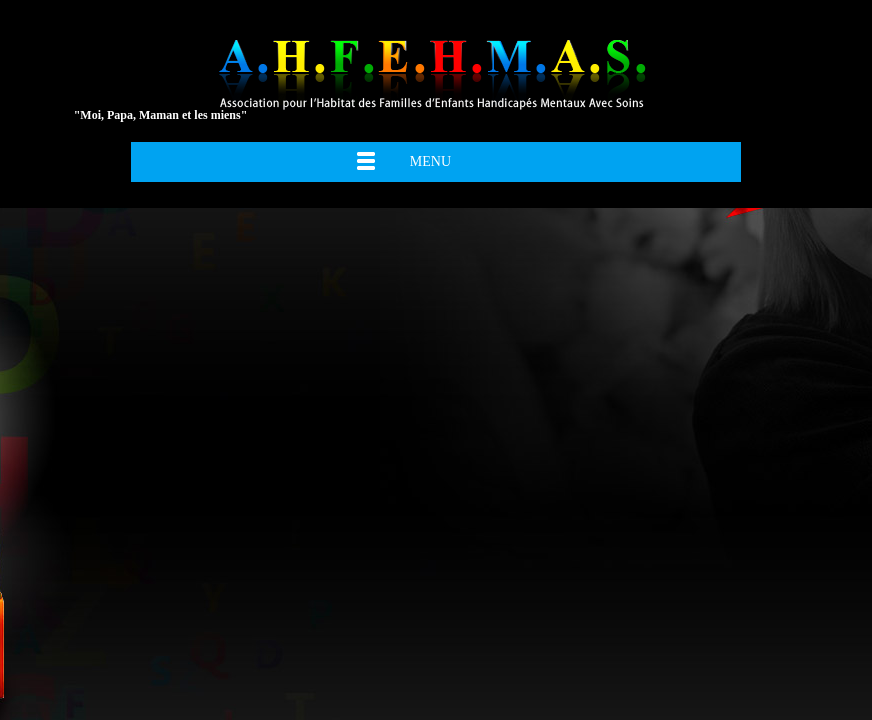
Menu (430, 161)
